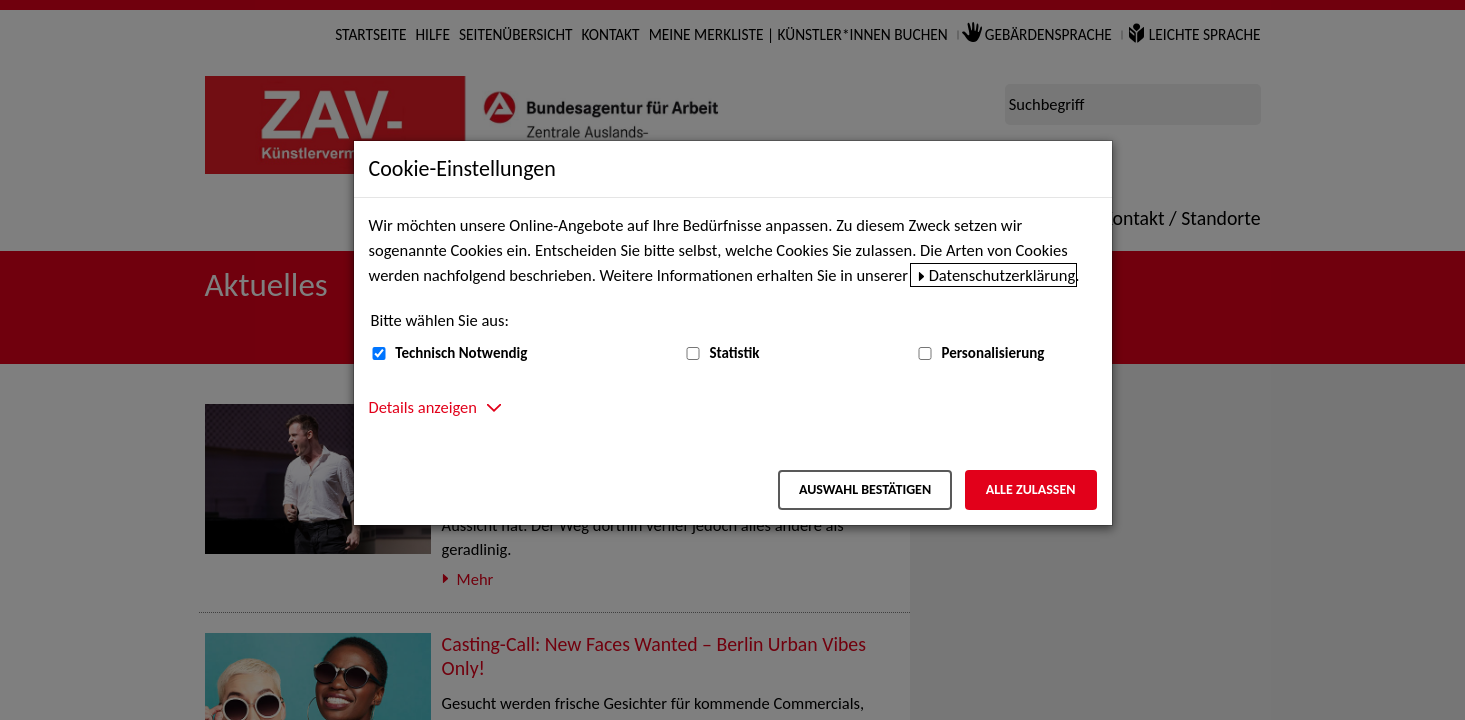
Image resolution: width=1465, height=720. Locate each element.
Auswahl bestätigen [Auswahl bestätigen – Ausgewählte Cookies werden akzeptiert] (865, 489)
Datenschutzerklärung (1002, 275)
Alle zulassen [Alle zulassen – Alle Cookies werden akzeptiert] (1031, 489)
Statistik (734, 353)
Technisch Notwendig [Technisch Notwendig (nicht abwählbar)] (461, 353)
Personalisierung (992, 353)
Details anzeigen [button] (423, 407)
